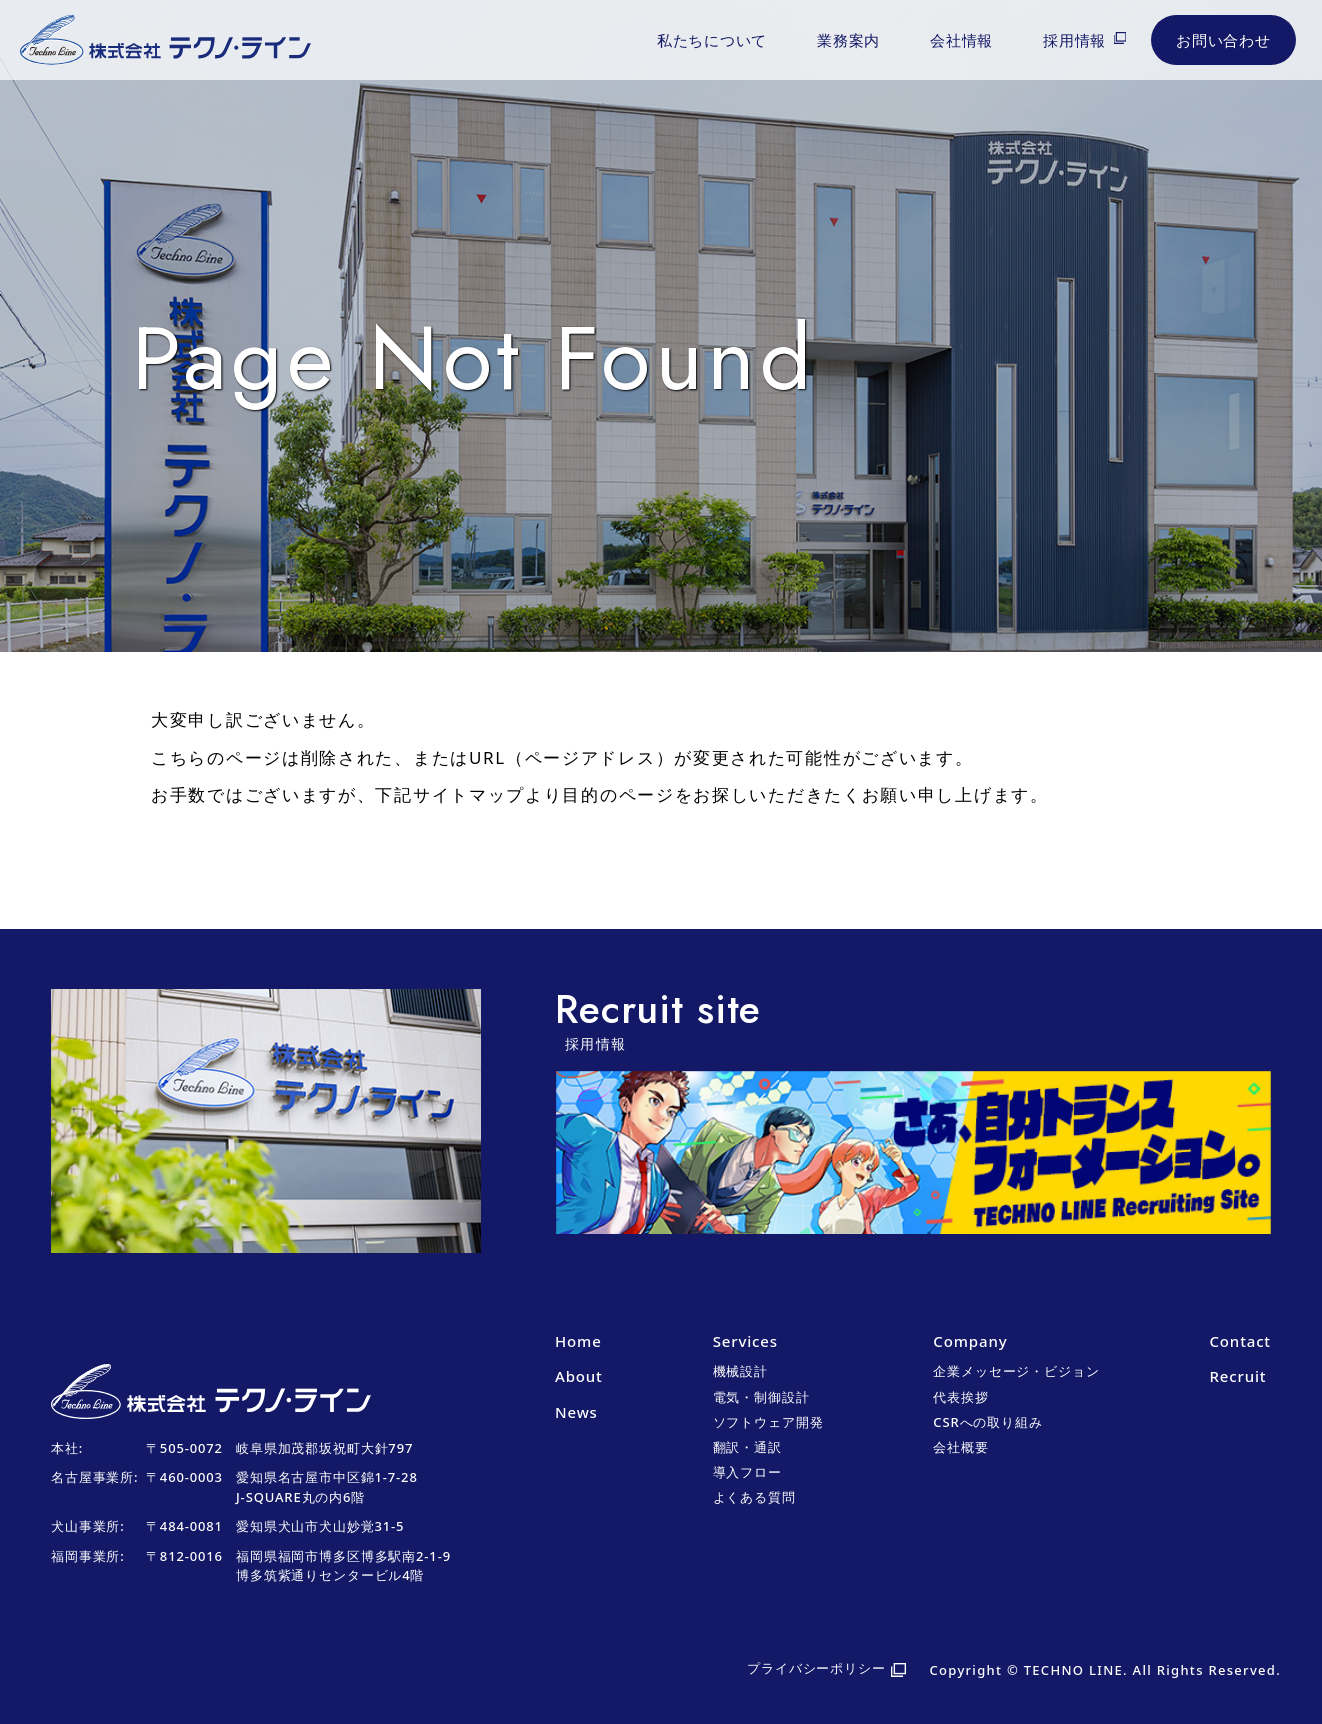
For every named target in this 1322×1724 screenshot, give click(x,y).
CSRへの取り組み (987, 1422)
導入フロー (747, 1472)
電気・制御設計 (761, 1397)
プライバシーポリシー (816, 1668)
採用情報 (1074, 40)
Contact (1239, 1341)
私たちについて (712, 40)
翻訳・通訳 (747, 1447)
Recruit (1237, 1376)
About (579, 1376)
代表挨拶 (960, 1397)
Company (970, 1341)
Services (745, 1341)
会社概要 (960, 1447)
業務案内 (848, 40)
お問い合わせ (1223, 40)
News (576, 1412)
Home (578, 1341)
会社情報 (961, 40)
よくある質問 (754, 1497)
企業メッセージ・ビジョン (1016, 1371)
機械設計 (740, 1371)
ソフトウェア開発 (768, 1422)
